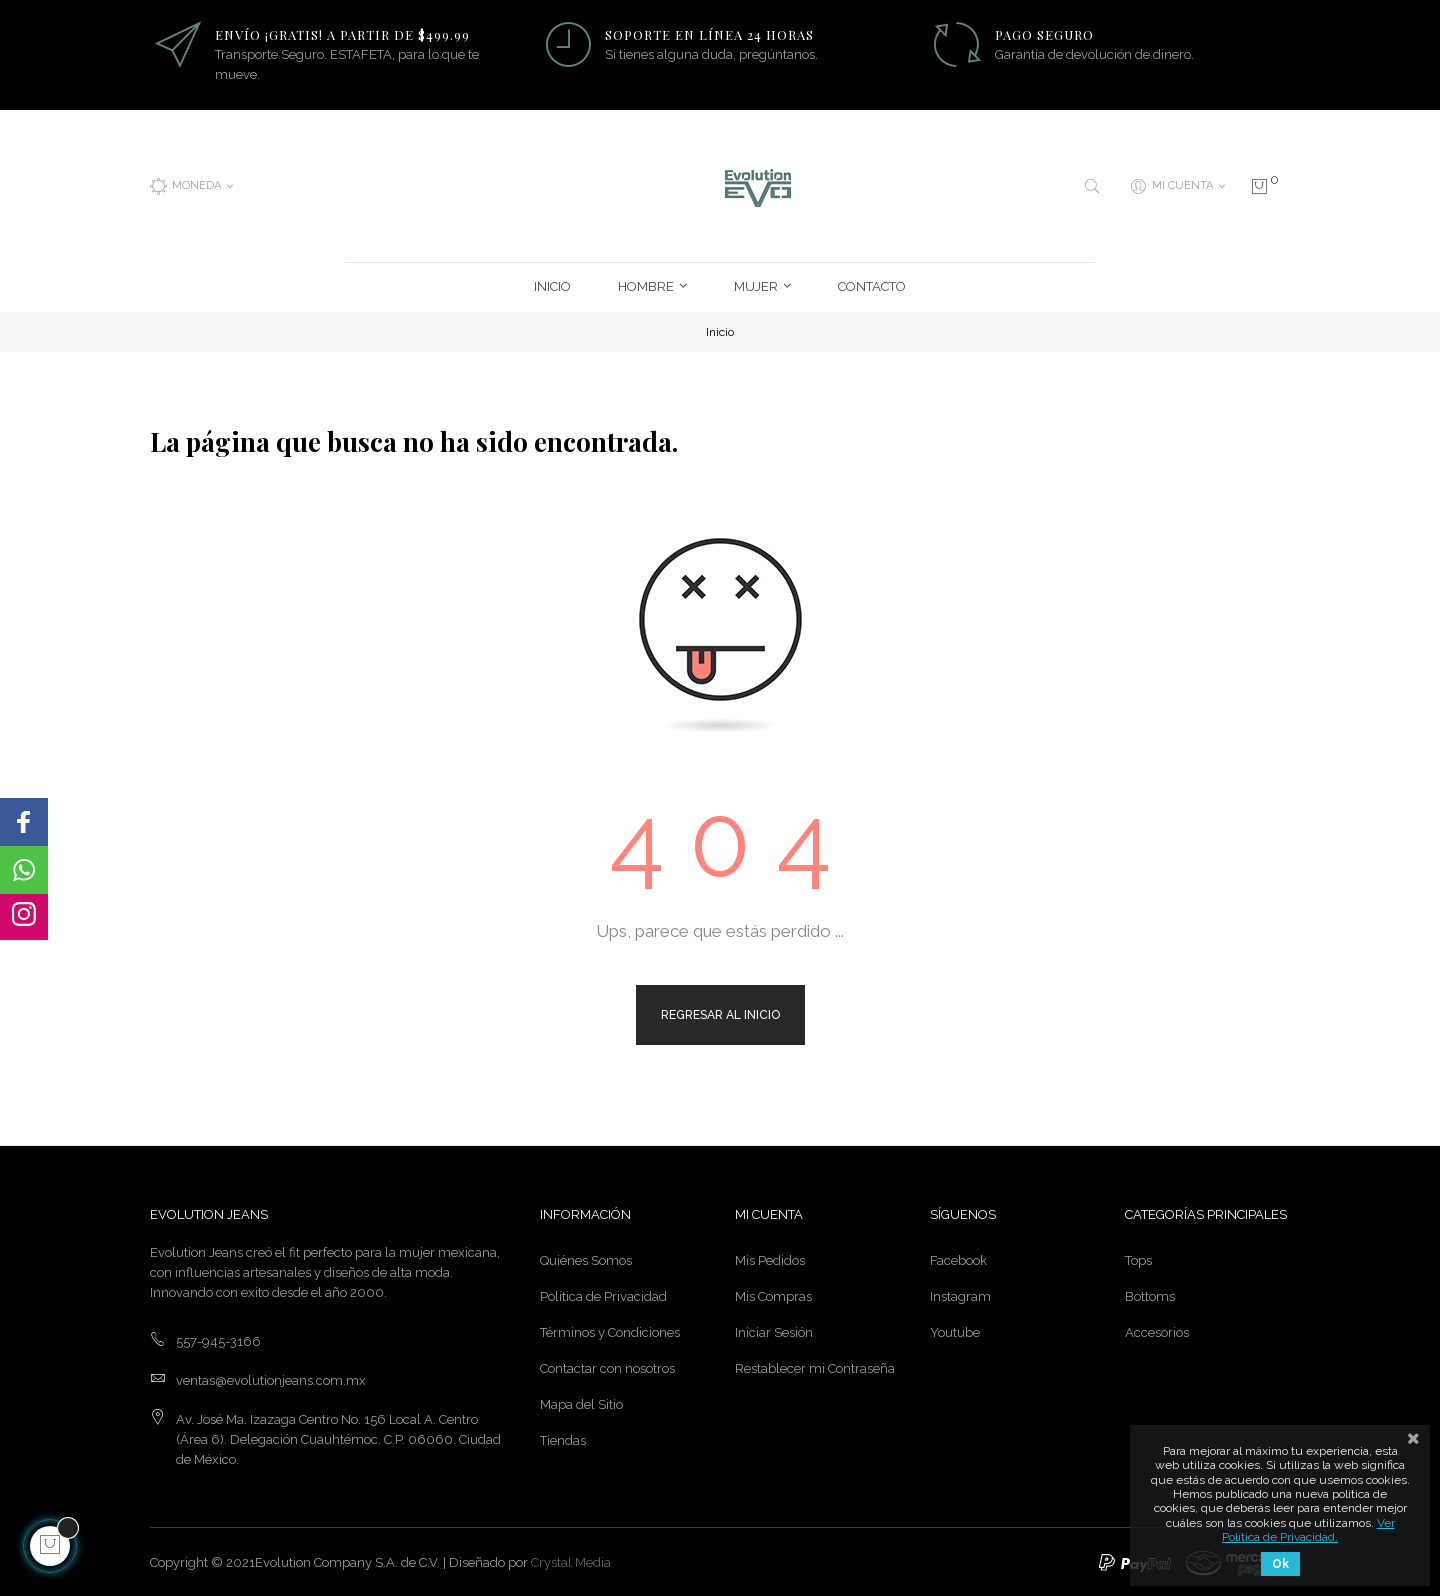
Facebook (958, 1258)
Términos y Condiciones (610, 1330)
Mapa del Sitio (581, 1402)
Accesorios (1157, 1330)
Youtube (955, 1330)
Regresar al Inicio (720, 1012)
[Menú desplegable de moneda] (191, 185)
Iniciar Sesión (774, 1330)
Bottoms (1150, 1294)
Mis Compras (773, 1294)
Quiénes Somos (586, 1258)
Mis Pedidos (770, 1258)
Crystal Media (571, 1560)
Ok (1280, 1564)
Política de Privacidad (603, 1294)
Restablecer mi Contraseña (815, 1366)
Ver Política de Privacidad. (1308, 1530)
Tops (1138, 1258)
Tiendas (563, 1438)
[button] (24, 822)
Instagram (960, 1294)
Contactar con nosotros (607, 1366)
